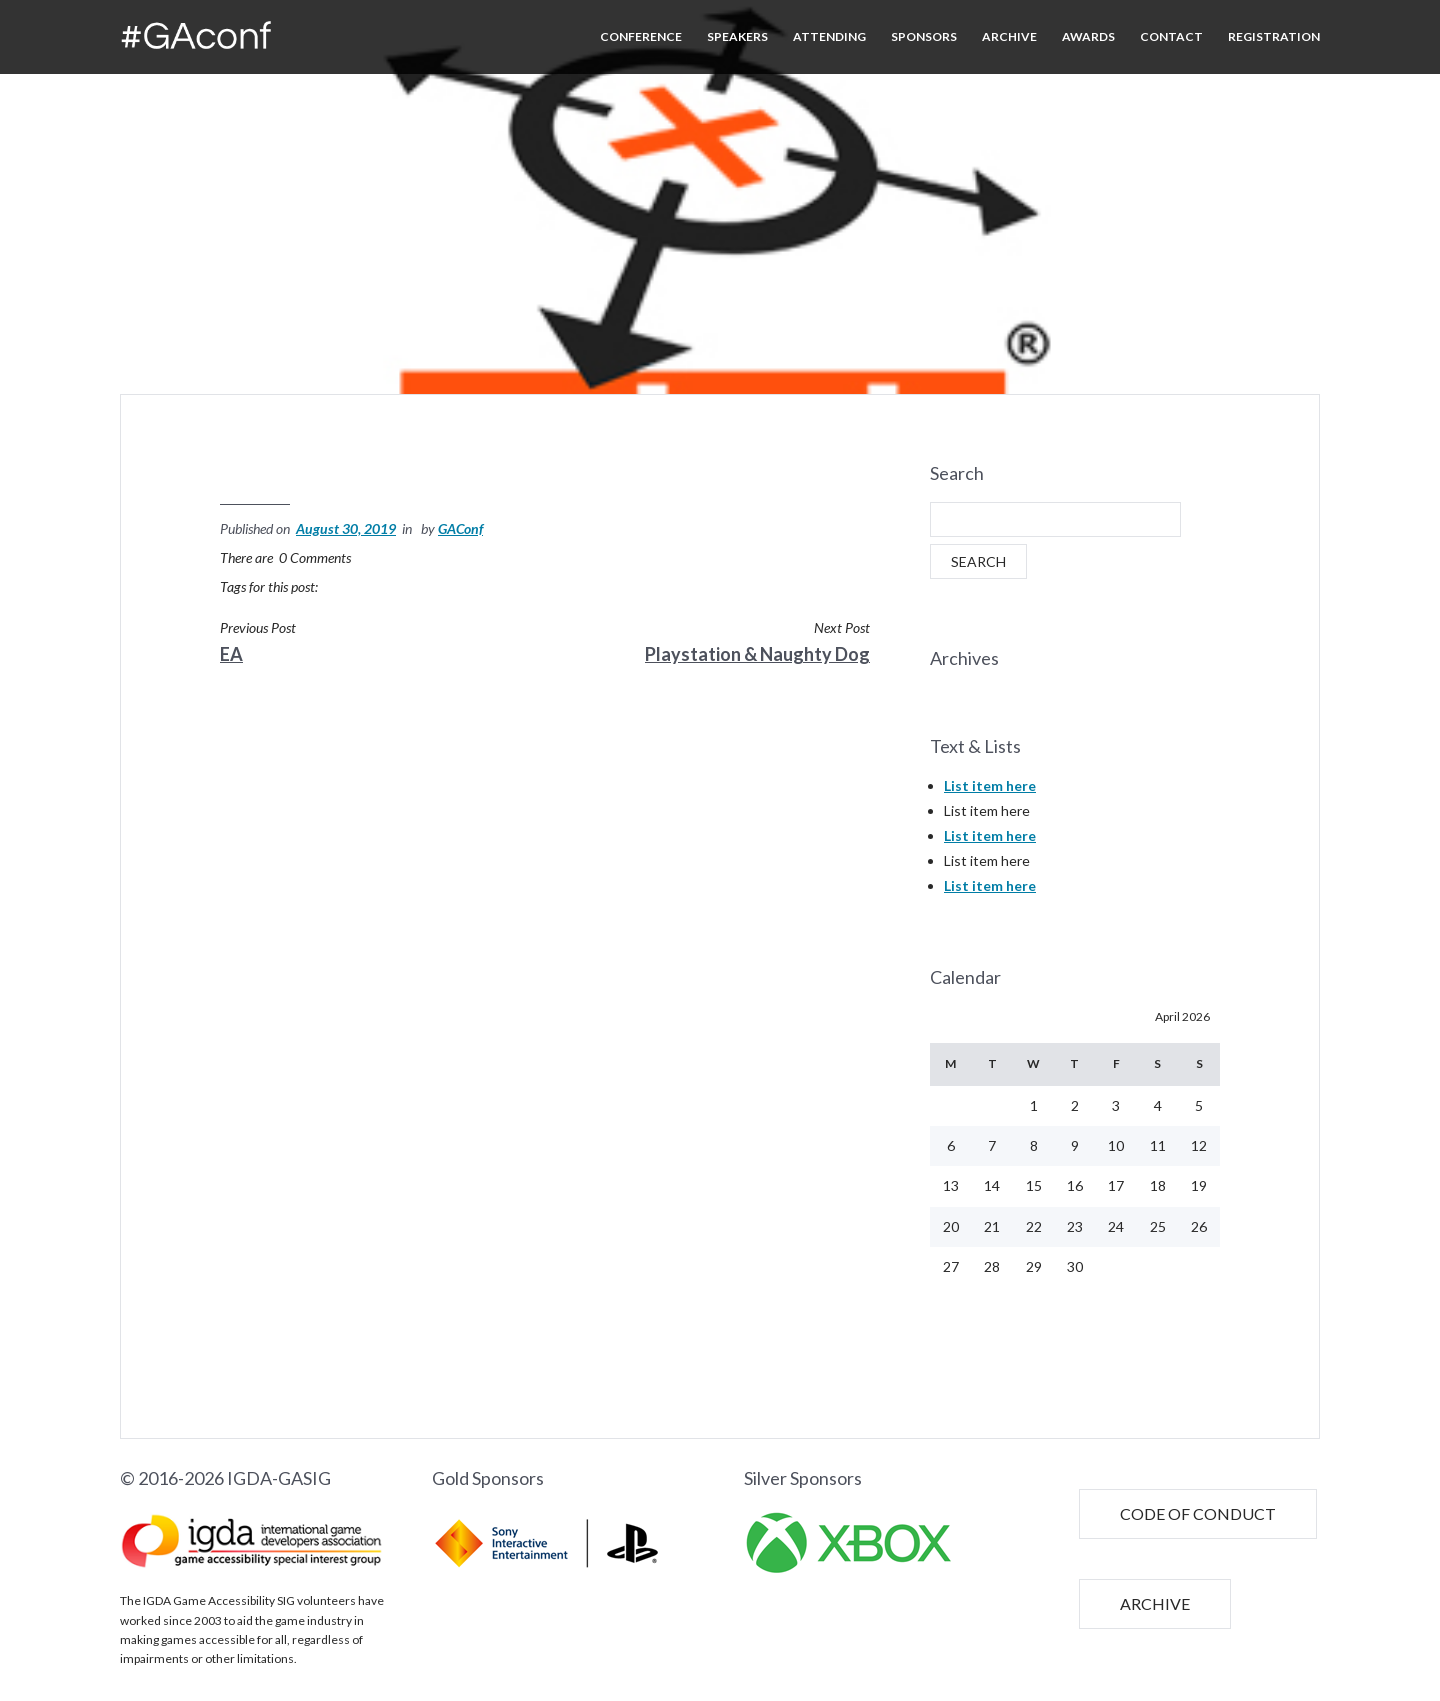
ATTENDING (829, 36)
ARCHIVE (1009, 36)
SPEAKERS (737, 36)
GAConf (460, 528)
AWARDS (1088, 36)
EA (231, 654)
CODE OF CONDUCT (1198, 1472)
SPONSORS (924, 36)
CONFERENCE (641, 36)
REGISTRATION (1274, 36)
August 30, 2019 (346, 528)
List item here (990, 743)
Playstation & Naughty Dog (757, 654)
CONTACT (1171, 36)
